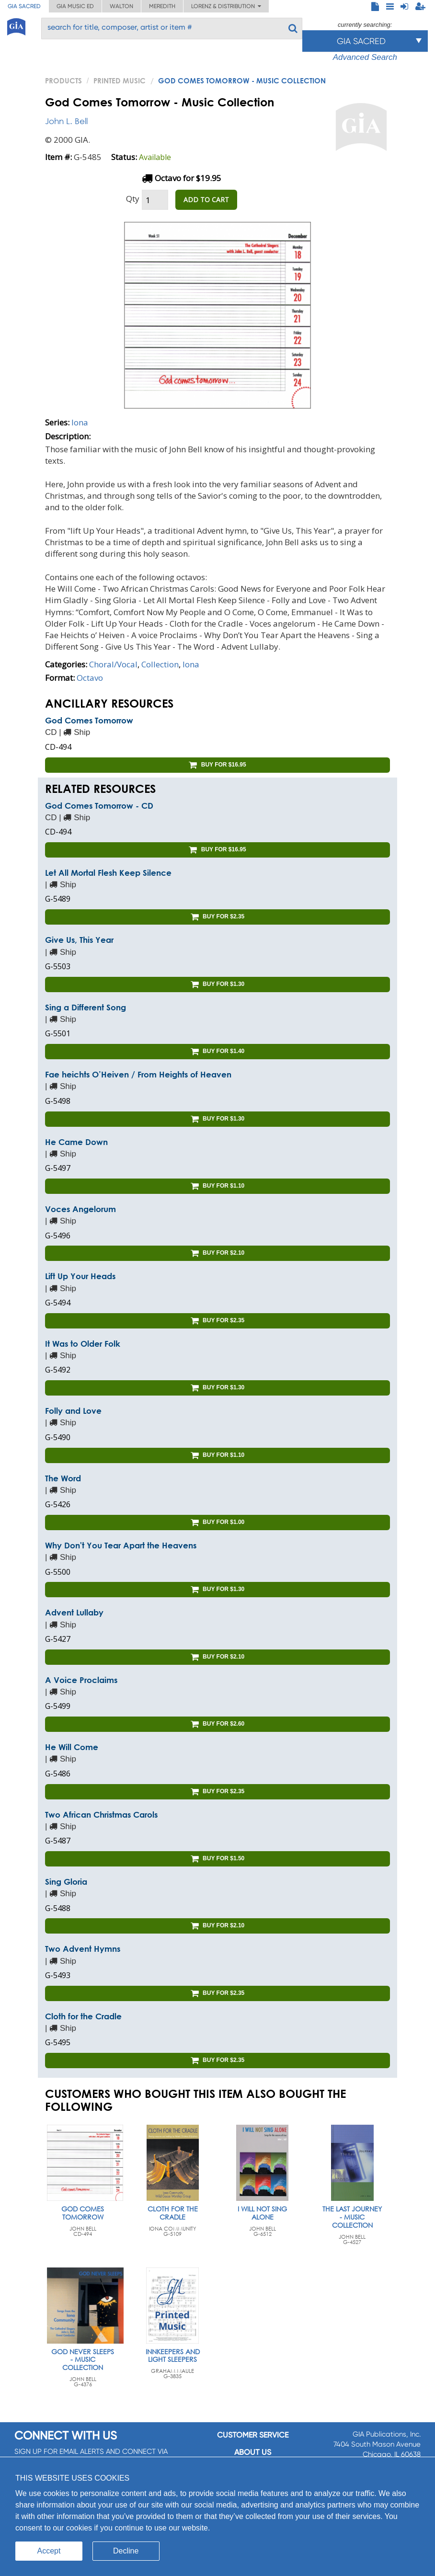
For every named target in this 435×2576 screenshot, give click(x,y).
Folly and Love (73, 1410)
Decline (125, 2551)
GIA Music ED (75, 6)
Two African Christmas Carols (101, 1814)
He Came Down (76, 1141)
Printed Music (119, 80)
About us (252, 2452)
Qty (132, 198)
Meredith (162, 6)
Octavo (90, 677)
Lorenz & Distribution (226, 6)
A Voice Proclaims (81, 1679)
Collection (160, 664)
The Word (63, 1478)
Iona (79, 422)
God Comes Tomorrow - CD (99, 805)
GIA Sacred (24, 6)
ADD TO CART (206, 199)
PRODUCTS (63, 80)
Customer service (252, 2434)
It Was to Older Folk (82, 1343)
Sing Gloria (66, 1881)
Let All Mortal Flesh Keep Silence (108, 872)
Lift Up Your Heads (80, 1276)
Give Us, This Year (79, 939)
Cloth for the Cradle (83, 2016)
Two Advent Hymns (82, 1948)
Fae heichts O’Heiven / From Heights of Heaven (138, 1074)
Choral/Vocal (113, 664)
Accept (49, 2551)
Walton (121, 6)
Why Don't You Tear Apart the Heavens (120, 1545)
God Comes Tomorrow (89, 720)
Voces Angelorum (80, 1209)
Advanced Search (365, 57)
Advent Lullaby (74, 1612)
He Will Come (71, 1747)
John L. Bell (66, 121)
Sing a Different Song (85, 1007)
